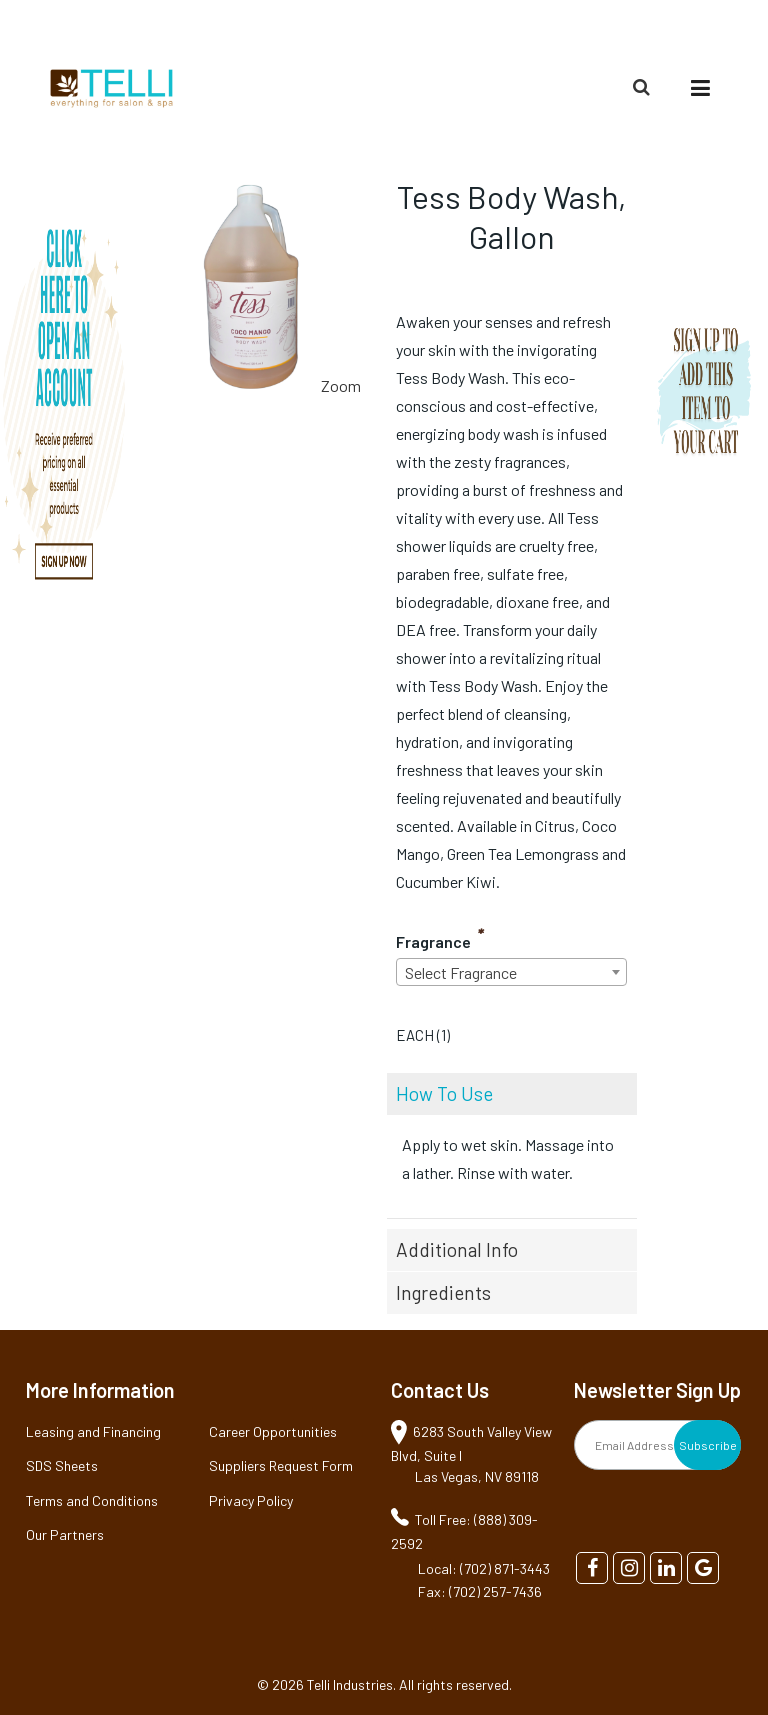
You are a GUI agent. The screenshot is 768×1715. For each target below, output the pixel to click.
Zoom (341, 385)
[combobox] (511, 972)
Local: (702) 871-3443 (484, 1568)
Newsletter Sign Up (657, 1390)
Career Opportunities (273, 1431)
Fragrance (433, 941)
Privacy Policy (251, 1500)
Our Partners (65, 1534)
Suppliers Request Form (281, 1465)
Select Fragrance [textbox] (461, 972)
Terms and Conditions (92, 1500)
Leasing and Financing (93, 1431)
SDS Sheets (62, 1465)
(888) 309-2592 (673, 26)
